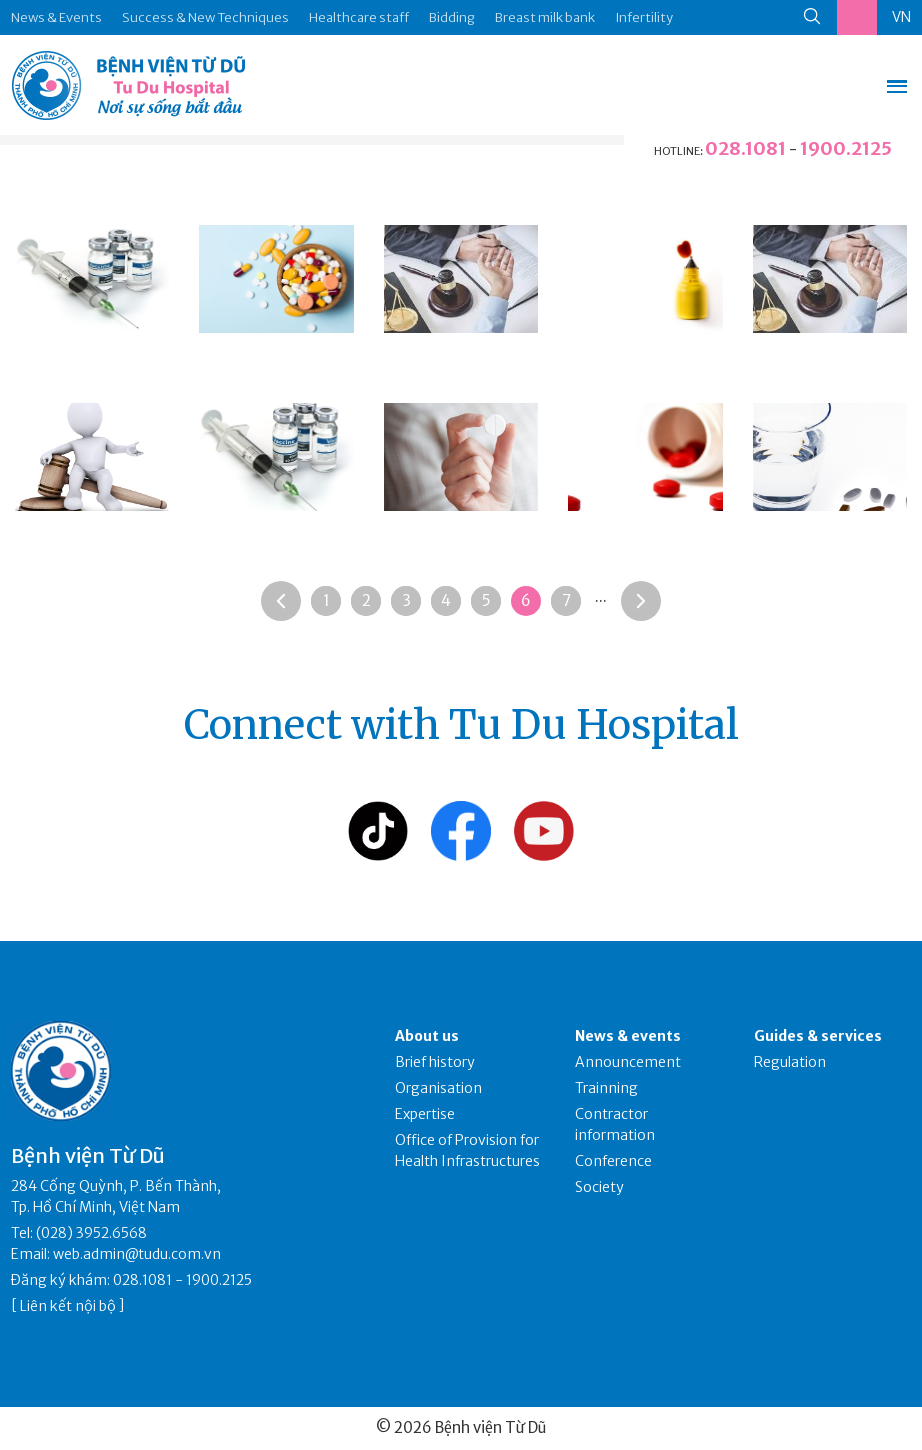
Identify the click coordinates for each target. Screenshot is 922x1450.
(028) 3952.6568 (91, 1233)
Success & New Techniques (205, 17)
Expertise (425, 1114)
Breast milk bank (545, 17)
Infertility (644, 17)
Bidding (452, 17)
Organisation (438, 1088)
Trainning (606, 1088)
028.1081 (745, 148)
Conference (613, 1161)
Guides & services (818, 1036)
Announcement (628, 1062)
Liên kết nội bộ (68, 1306)
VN (901, 17)
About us (427, 1036)
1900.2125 (846, 148)
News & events (628, 1036)
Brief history (435, 1062)
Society (599, 1187)
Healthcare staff (359, 17)
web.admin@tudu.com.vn (137, 1254)
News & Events (56, 17)
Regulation (790, 1062)
